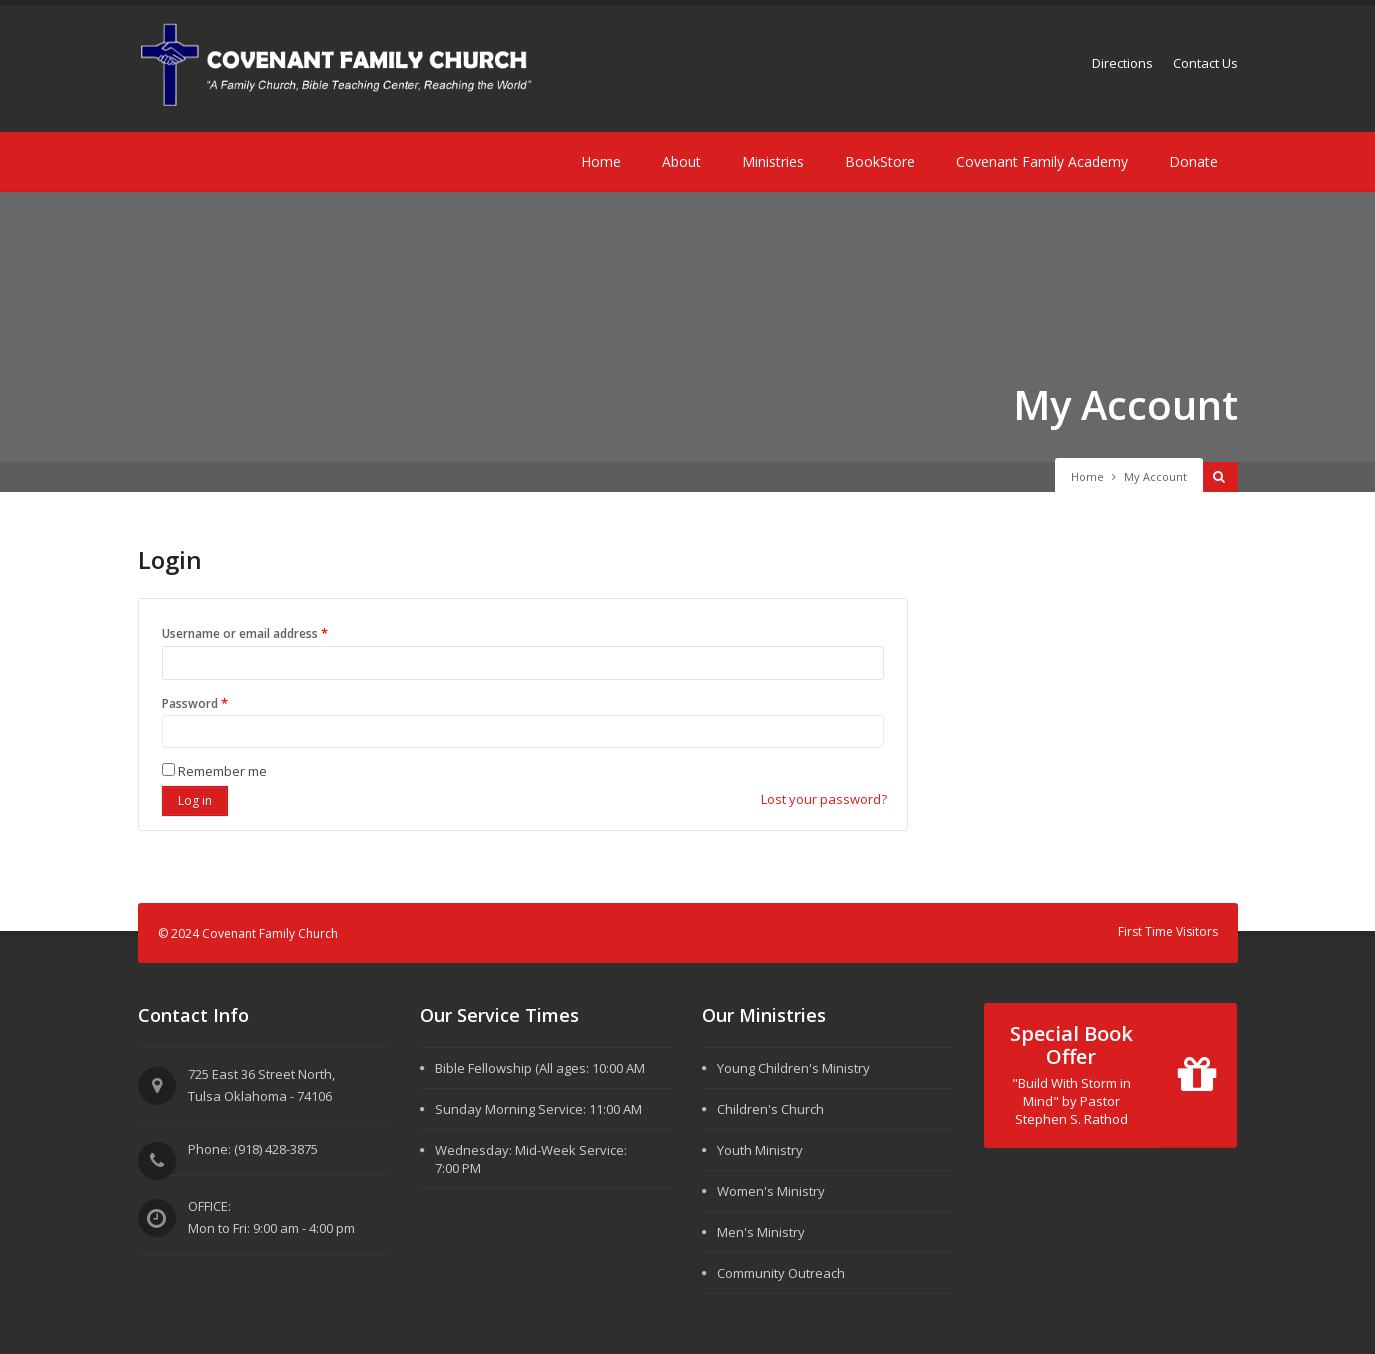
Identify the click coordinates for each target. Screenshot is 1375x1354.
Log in (195, 800)
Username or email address (272, 632)
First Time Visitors (1168, 931)
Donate (1193, 161)
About (681, 161)
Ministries (773, 161)
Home (601, 161)
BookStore (880, 161)
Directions (1122, 63)
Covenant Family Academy (1042, 161)
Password (222, 702)
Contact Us (1205, 63)
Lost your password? (824, 799)
